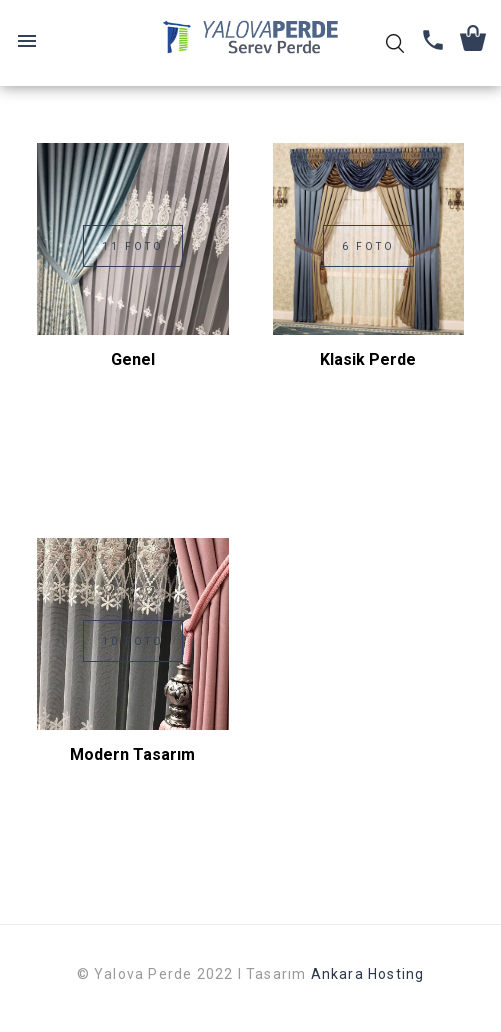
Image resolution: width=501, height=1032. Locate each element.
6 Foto (368, 246)
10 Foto (133, 641)
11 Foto (133, 246)
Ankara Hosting (368, 974)
